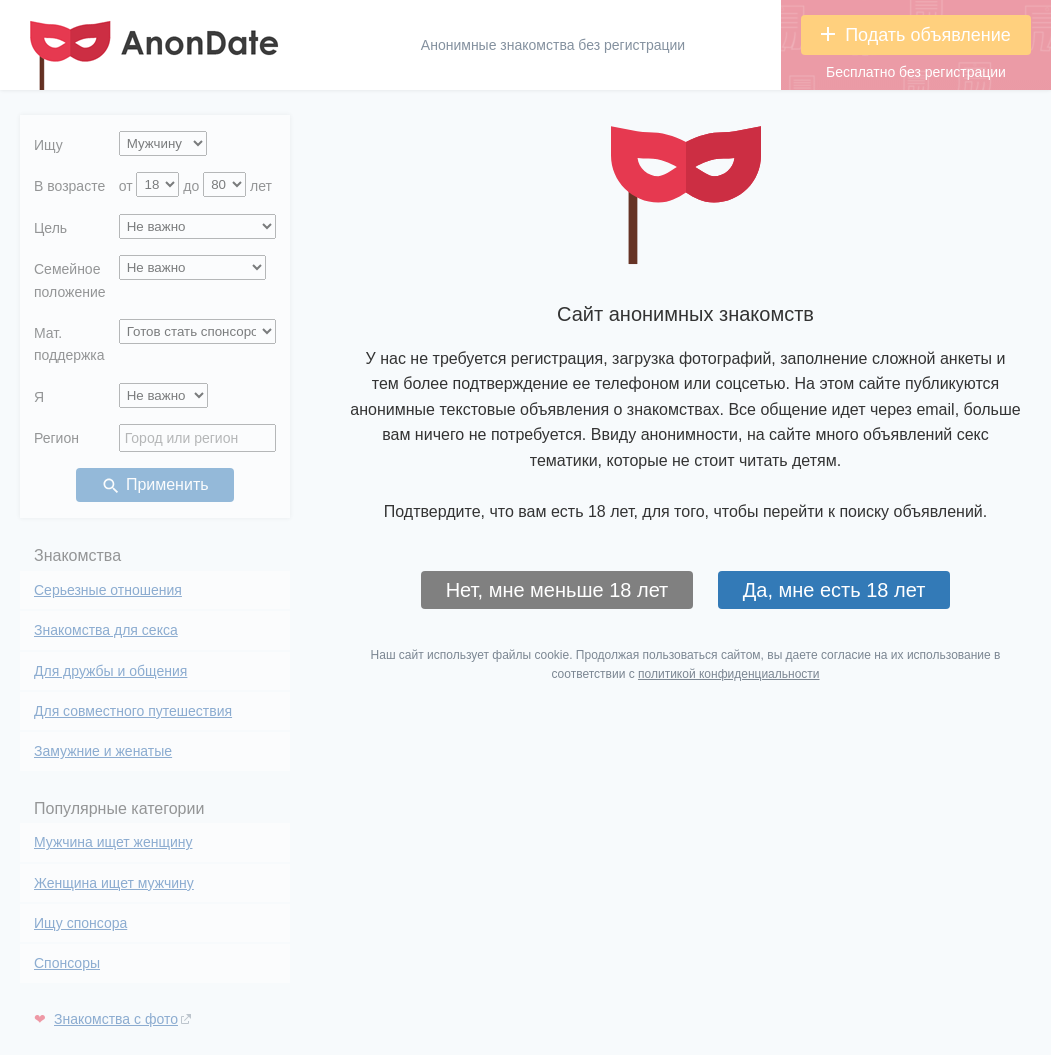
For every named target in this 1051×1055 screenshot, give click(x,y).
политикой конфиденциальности (728, 674)
